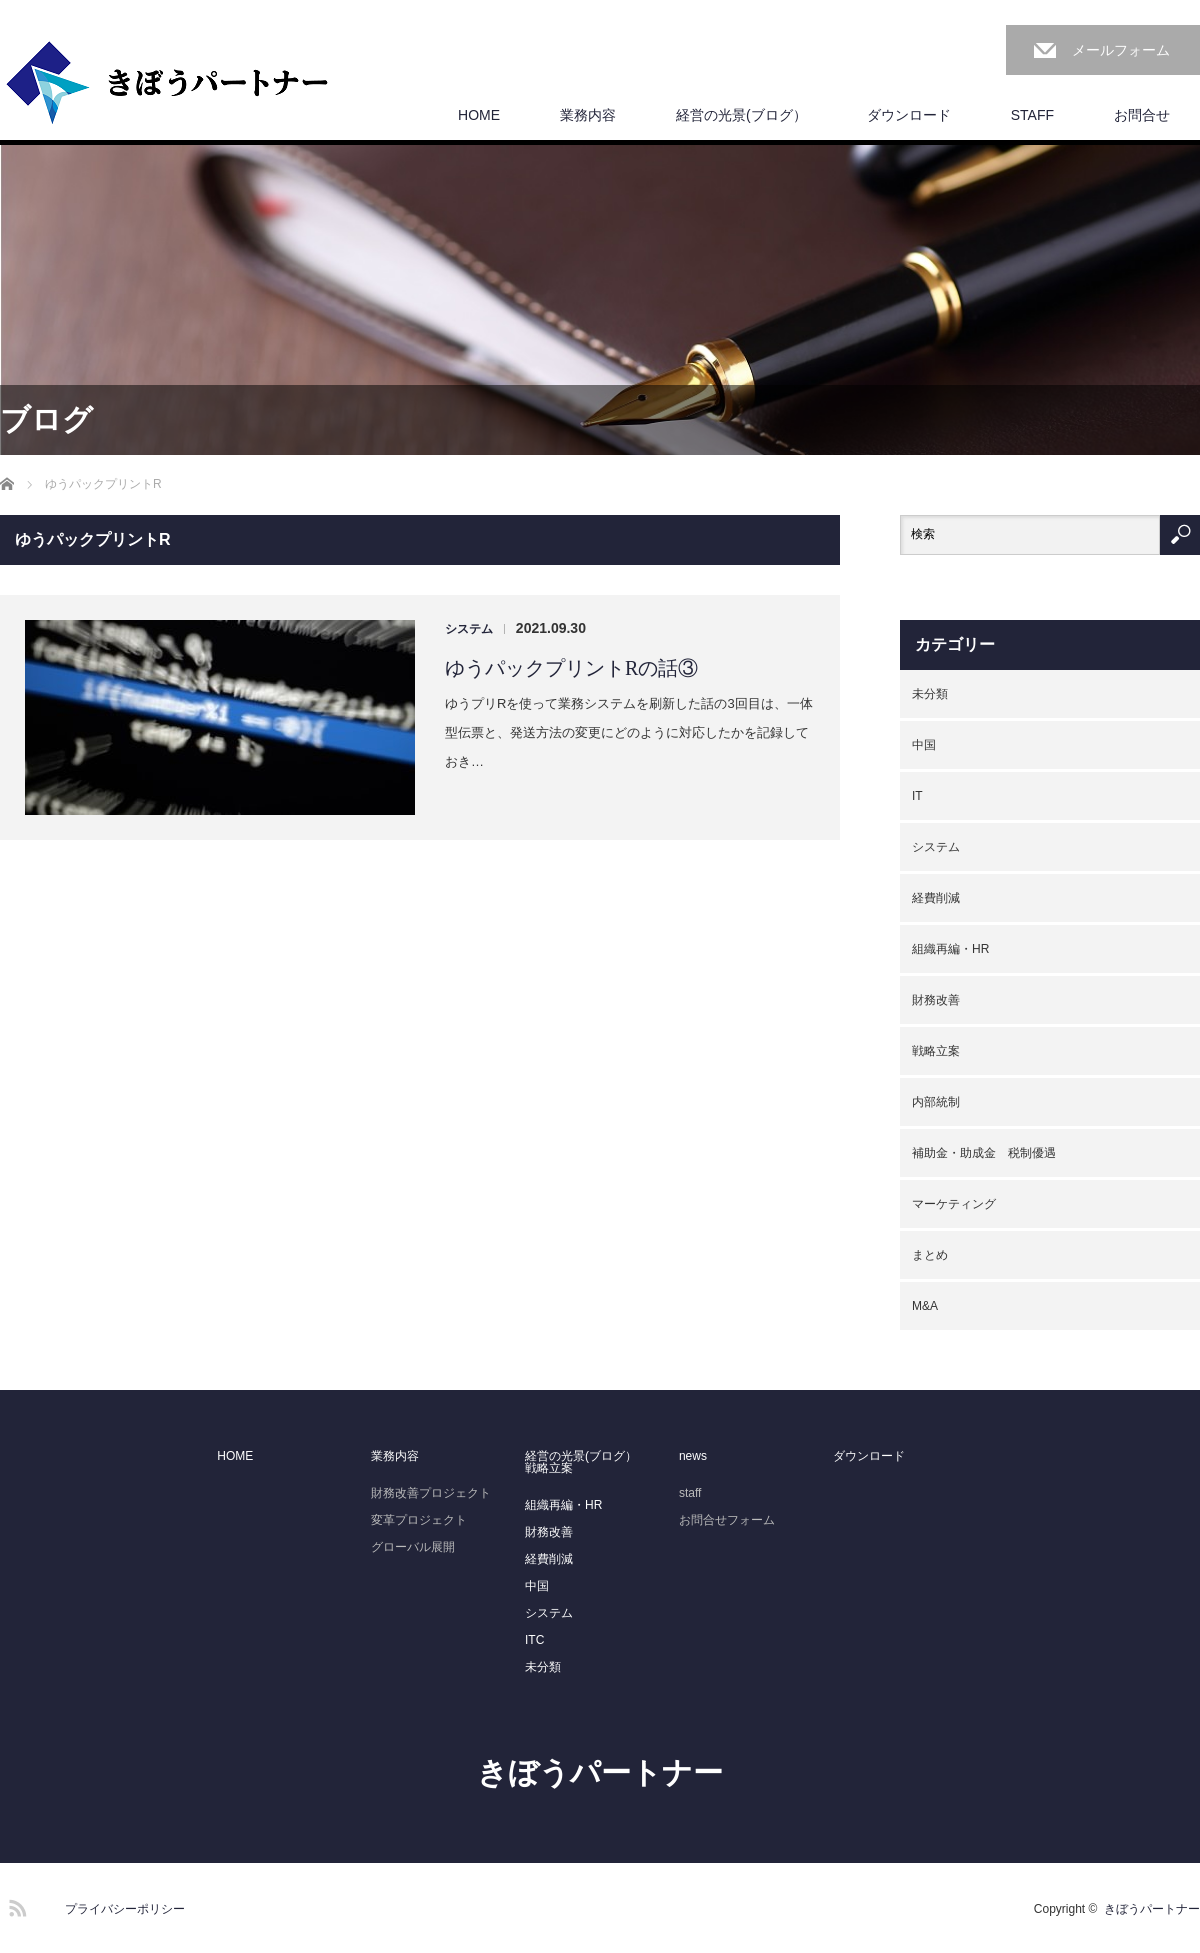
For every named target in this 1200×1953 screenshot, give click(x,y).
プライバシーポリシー (125, 1909)
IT (917, 796)
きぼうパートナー (600, 1772)
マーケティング (954, 1204)
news (693, 1456)
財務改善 (936, 1000)
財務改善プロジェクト (431, 1493)
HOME (479, 115)
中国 (924, 745)
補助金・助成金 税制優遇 (984, 1153)
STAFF (1032, 115)
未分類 (930, 694)
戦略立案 (936, 1051)
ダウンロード (909, 115)
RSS (15, 1905)
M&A (925, 1306)
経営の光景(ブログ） (741, 115)
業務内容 (588, 115)
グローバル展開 (413, 1547)
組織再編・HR (950, 949)
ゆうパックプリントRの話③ (571, 668)
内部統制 (936, 1102)
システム (469, 629)
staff (690, 1493)
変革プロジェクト (419, 1520)
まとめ (930, 1255)
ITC (534, 1640)
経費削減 (936, 898)
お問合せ (1142, 115)
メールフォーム (1121, 50)
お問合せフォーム (727, 1520)
